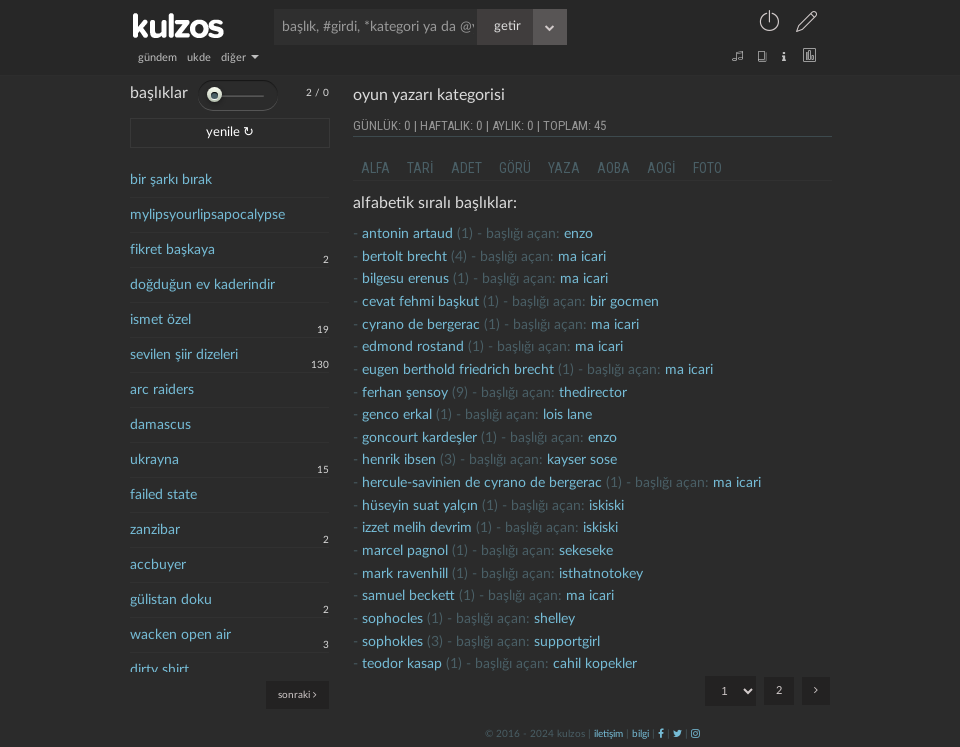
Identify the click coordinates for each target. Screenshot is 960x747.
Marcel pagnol (405, 551)
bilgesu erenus (405, 279)
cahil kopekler (595, 664)
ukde (199, 57)
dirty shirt (159, 670)
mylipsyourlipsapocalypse (207, 215)
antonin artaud (407, 234)
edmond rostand (413, 347)
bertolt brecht (404, 257)
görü (515, 168)
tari (420, 168)
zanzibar (155, 530)
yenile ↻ (230, 132)
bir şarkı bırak (171, 180)
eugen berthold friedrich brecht (458, 370)
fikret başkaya (172, 250)
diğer (240, 57)
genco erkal (397, 415)
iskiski (606, 506)
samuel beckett (408, 596)
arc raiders (162, 390)
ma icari (582, 257)
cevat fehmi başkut (420, 302)
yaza (564, 168)
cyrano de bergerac (421, 325)
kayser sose (582, 460)
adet (466, 168)
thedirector (593, 393)
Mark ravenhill (405, 574)
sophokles (392, 642)
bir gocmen (624, 302)
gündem (157, 57)
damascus (160, 425)
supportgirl (567, 642)
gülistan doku (171, 600)
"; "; (730, 691)
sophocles (392, 619)
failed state (163, 495)
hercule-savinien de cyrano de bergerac (482, 483)
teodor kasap (402, 664)
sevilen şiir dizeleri (184, 355)
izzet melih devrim (417, 528)
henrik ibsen (399, 460)
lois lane (567, 415)
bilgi (640, 734)
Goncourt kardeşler (419, 438)
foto (707, 168)
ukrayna (154, 460)
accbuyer (158, 565)
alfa (375, 168)
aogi (661, 168)
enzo (578, 234)
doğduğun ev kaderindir (202, 285)
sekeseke (586, 551)
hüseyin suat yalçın (420, 506)
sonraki (297, 694)
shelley (554, 619)
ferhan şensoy (405, 393)
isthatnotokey (601, 574)
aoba (613, 168)
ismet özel (160, 320)
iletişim (608, 734)
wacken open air (180, 635)
